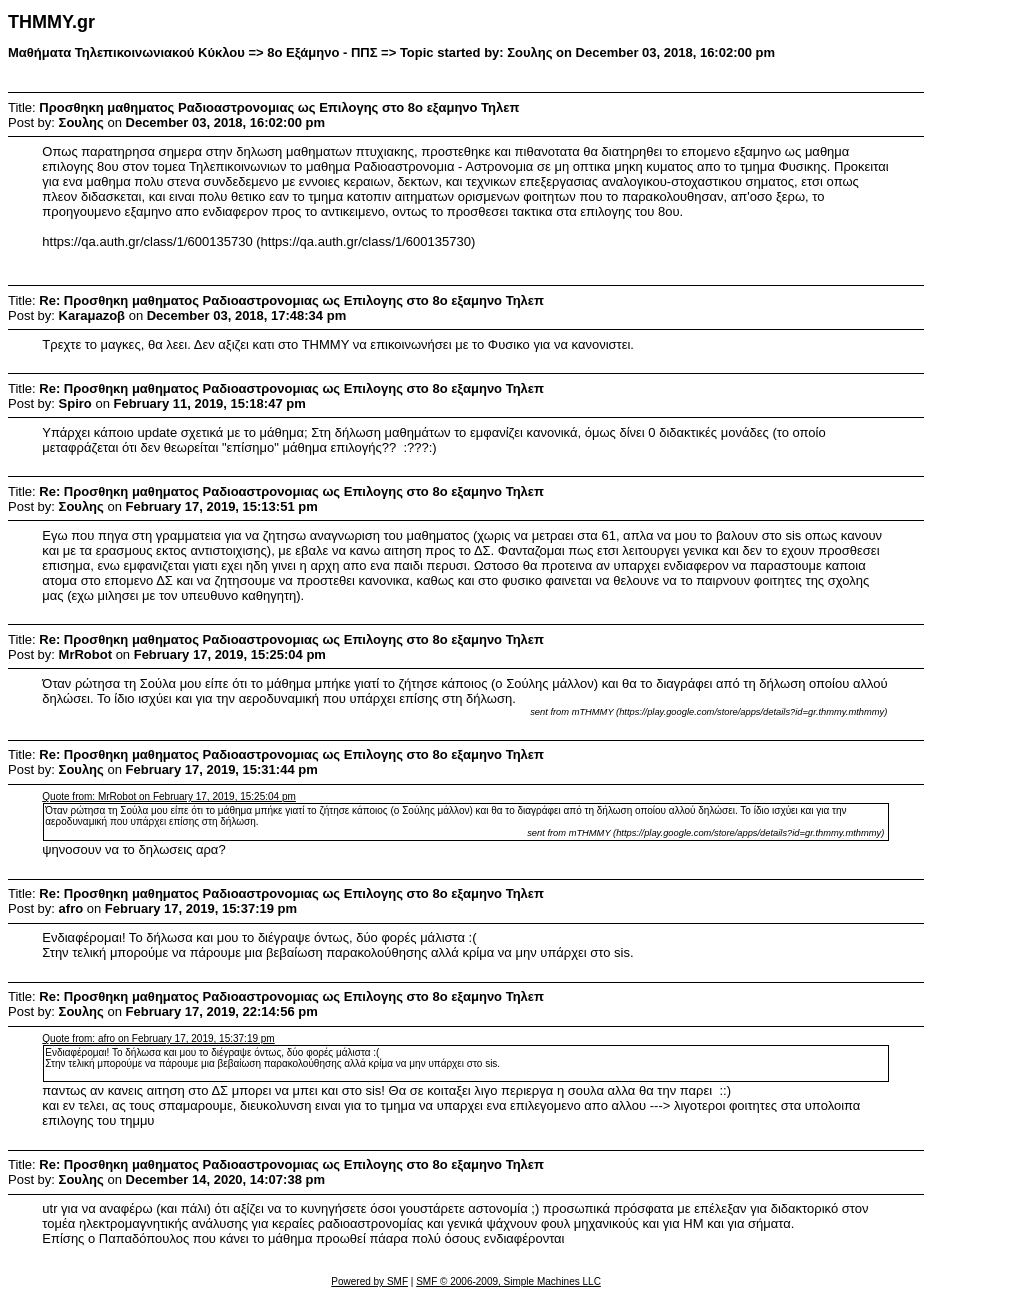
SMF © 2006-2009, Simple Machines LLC (508, 1281)
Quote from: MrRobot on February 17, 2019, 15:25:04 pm (168, 796)
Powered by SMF (369, 1281)
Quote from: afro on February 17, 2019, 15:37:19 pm (158, 1038)
